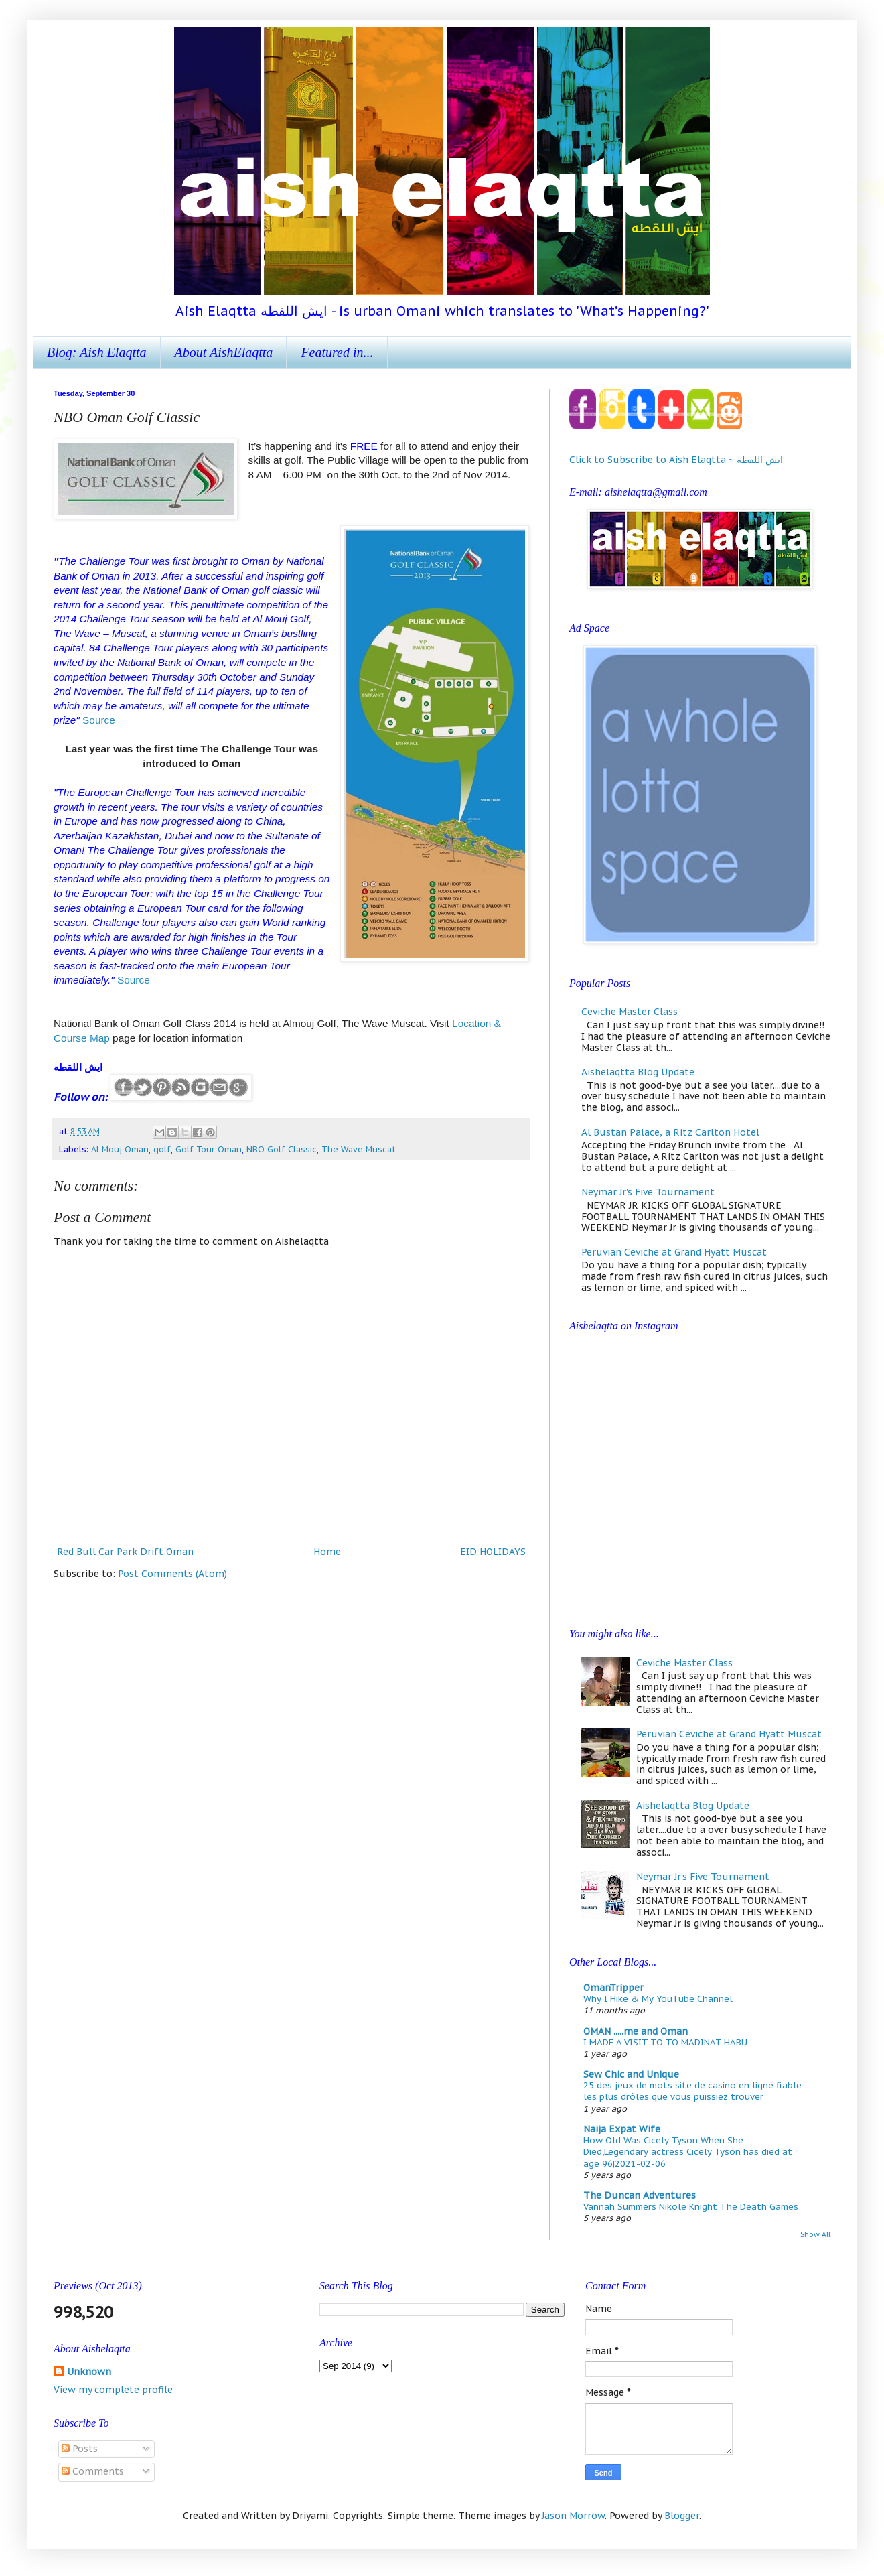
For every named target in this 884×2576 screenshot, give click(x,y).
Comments (93, 2471)
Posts (80, 2449)
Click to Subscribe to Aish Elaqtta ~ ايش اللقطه (676, 460)
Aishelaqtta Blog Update (637, 1072)
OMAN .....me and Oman (635, 2031)
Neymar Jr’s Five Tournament (648, 1192)
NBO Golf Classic (281, 1149)
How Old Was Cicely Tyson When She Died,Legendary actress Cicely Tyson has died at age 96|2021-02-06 (687, 2151)
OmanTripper (613, 1988)
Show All (815, 2234)
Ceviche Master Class (629, 1012)
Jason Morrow (573, 2516)
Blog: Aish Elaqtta (97, 352)
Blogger (681, 2516)
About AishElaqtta (224, 352)
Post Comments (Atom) (172, 1574)
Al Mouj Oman (120, 1149)
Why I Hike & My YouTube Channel (658, 1998)
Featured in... (337, 352)
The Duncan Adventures (639, 2195)
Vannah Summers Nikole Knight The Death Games (690, 2206)
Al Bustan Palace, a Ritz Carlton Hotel (670, 1132)
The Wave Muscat (358, 1149)
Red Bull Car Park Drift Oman (125, 1552)
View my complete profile (113, 2390)
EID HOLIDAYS (493, 1552)
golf (162, 1149)
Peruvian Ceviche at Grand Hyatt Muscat (674, 1252)
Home (327, 1552)
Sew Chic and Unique (631, 2074)
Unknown (89, 2372)
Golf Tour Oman (208, 1149)
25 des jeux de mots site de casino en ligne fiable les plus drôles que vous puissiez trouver (692, 2090)
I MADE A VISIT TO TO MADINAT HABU (665, 2042)
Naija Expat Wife (621, 2129)
